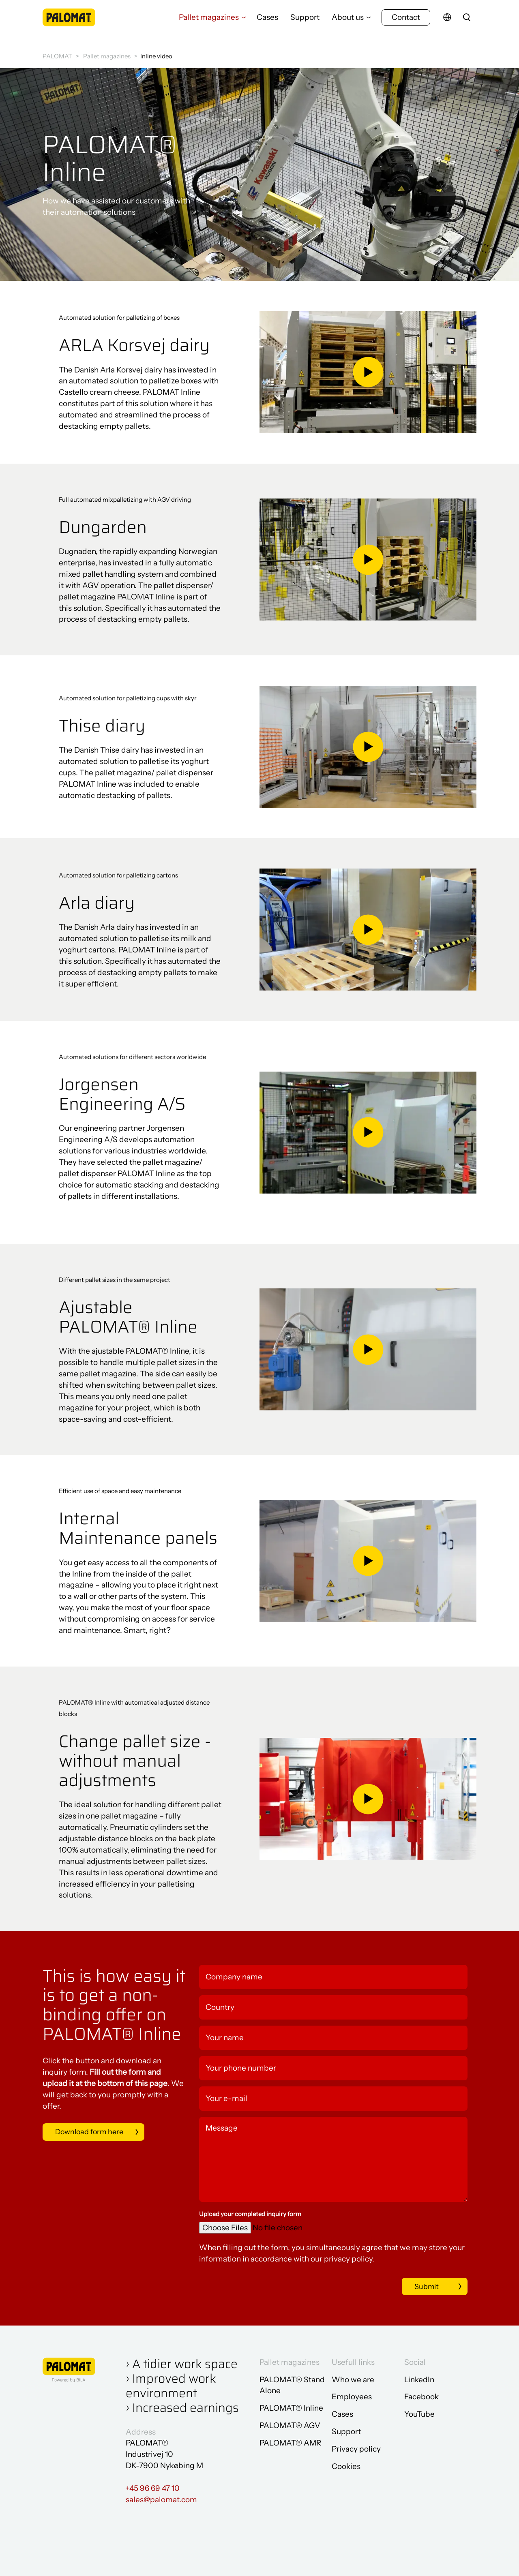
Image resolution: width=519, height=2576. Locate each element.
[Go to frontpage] (69, 22)
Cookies (346, 2466)
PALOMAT (57, 56)
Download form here (91, 2132)
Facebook (421, 2397)
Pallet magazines (209, 22)
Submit (416, 2286)
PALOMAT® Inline (291, 2408)
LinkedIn (419, 2379)
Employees (352, 2397)
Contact (406, 22)
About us (348, 22)
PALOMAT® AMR (290, 2443)
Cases (267, 22)
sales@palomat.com (161, 2499)
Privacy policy (356, 2449)
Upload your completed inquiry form (250, 2214)
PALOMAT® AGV (290, 2426)
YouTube (419, 2414)
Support (305, 22)
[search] (466, 22)
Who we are (353, 2379)
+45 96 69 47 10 (153, 2488)
